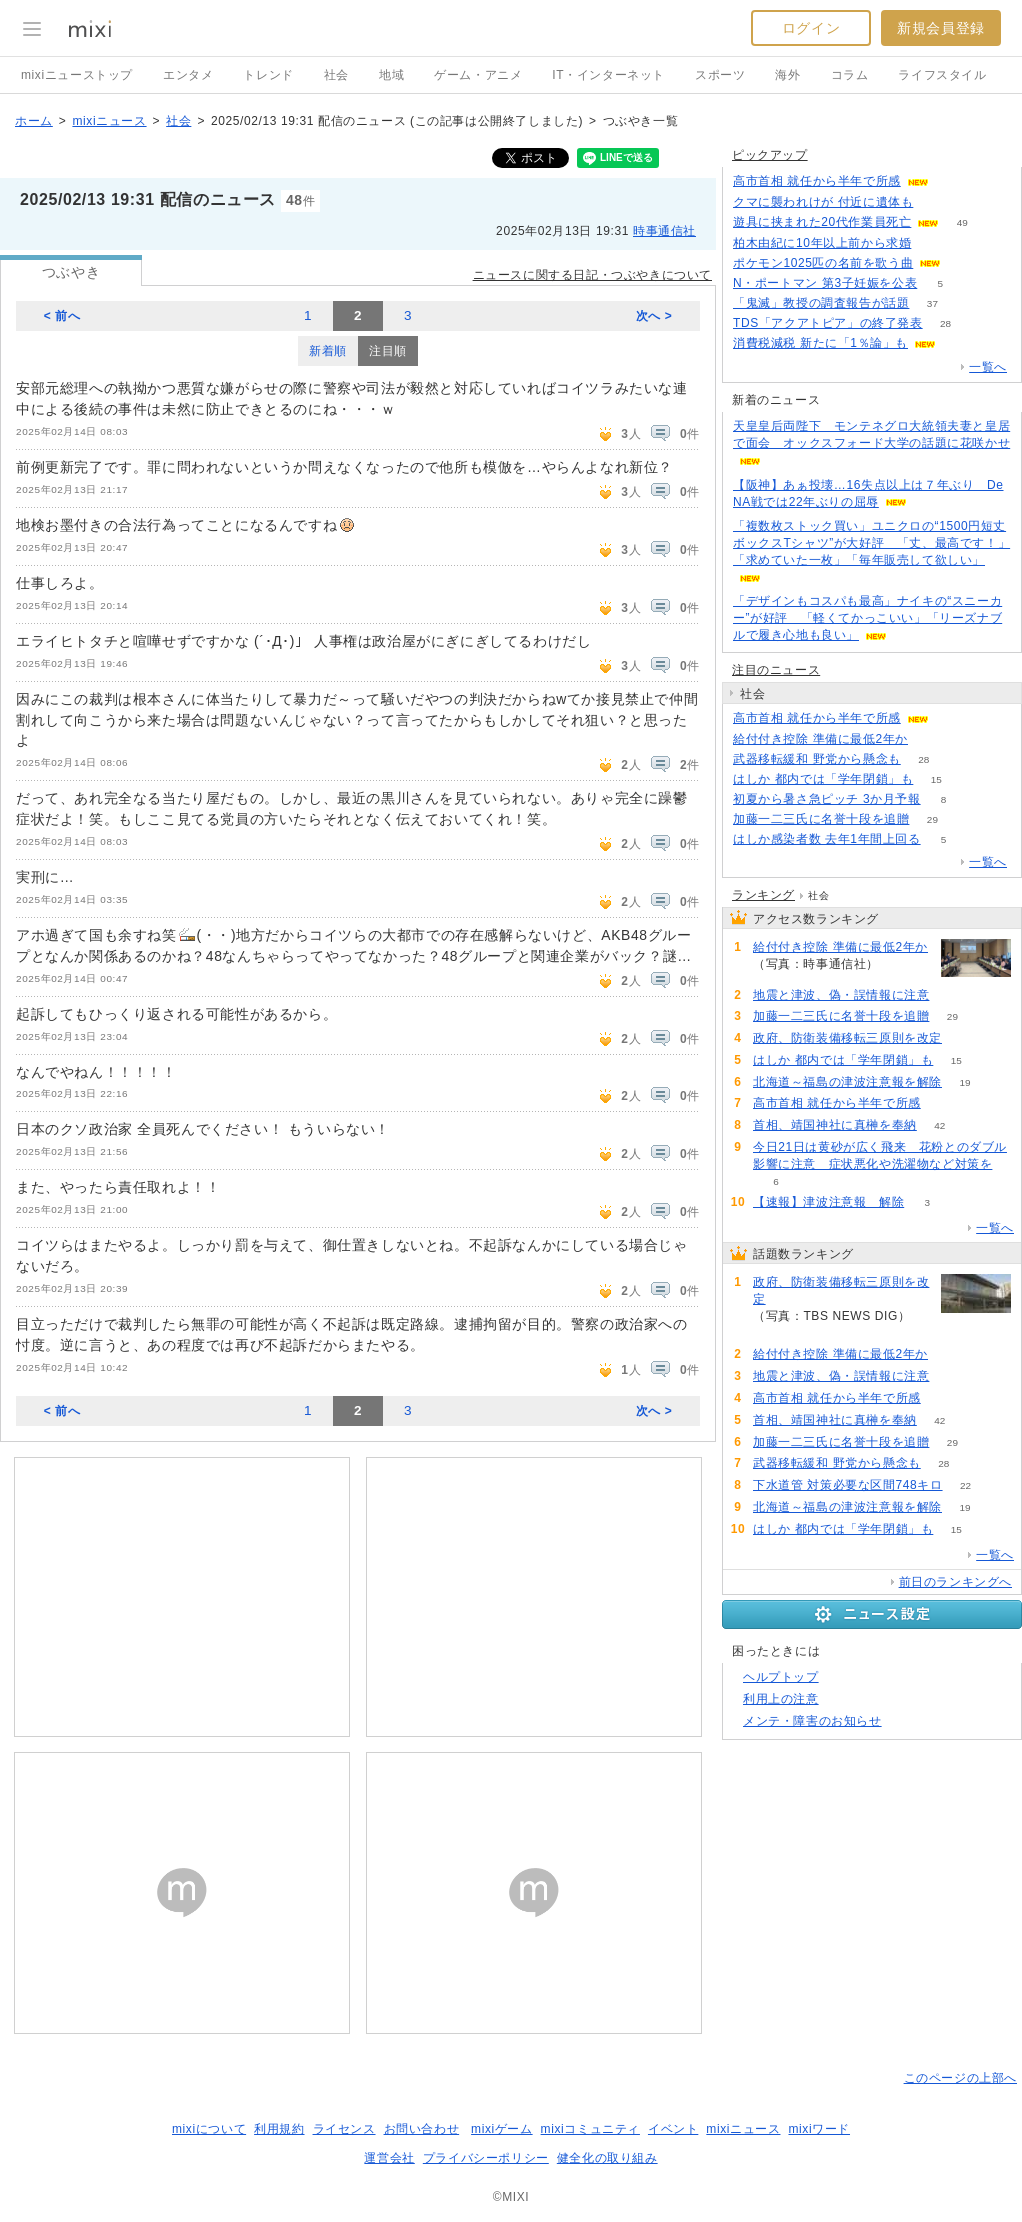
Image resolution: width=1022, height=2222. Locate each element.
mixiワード (819, 2129)
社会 (336, 75)
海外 (787, 75)
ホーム (34, 121)
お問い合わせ (422, 2129)
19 (964, 1082)
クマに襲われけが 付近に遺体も (823, 202)
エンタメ (188, 75)
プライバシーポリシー (486, 2158)
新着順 (328, 351)
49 (962, 222)
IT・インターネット (608, 75)
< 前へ (62, 316)
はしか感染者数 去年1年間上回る (827, 839)
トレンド (268, 75)
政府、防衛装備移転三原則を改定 (847, 1038)
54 (964, 263)
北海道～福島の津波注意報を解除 (847, 1082)
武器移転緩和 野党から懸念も (817, 759)
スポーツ (720, 75)
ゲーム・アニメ (478, 75)
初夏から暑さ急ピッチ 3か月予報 (827, 799)
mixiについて (209, 2129)
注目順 (388, 351)
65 (958, 343)
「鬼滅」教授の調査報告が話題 (821, 303)
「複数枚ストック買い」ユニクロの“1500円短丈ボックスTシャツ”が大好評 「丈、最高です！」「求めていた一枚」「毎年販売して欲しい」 (871, 543)
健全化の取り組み (607, 2158)
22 (965, 1485)
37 (932, 303)
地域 (391, 75)
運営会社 (389, 2158)
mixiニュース (109, 121)
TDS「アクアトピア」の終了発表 (828, 323)
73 (930, 739)
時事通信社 (664, 231)
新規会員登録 (941, 28)
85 (936, 202)
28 (945, 323)
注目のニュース (776, 670)
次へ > (654, 316)
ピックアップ (770, 155)
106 (965, 1038)
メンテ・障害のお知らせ (812, 1721)
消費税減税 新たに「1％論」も (820, 343)
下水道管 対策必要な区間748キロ (848, 1485)
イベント (673, 2129)
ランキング (763, 895)
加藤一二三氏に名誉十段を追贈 (821, 819)
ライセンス (344, 2129)
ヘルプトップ (781, 1677)
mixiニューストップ (77, 75)
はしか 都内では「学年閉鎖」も (823, 779)
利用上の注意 (781, 1699)
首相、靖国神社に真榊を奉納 (835, 1125)
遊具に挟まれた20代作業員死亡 (822, 222)
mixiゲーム (502, 2129)
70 (934, 243)
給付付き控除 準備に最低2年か (820, 739)
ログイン (811, 28)
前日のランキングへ (955, 1582)
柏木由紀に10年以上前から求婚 (822, 243)
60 (951, 181)
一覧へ (988, 367)
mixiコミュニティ (590, 2129)
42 (939, 1125)
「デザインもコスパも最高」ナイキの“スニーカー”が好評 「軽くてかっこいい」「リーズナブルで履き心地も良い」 (867, 618)
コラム (850, 75)
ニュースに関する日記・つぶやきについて (592, 275)
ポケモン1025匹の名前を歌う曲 (823, 263)
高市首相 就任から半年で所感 (817, 181)
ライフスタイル (942, 75)
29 (932, 819)
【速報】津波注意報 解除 (828, 1202)
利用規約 (279, 2129)
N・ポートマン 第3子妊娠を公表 (825, 283)
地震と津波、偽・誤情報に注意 (841, 995)
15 (936, 779)
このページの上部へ (960, 2078)
